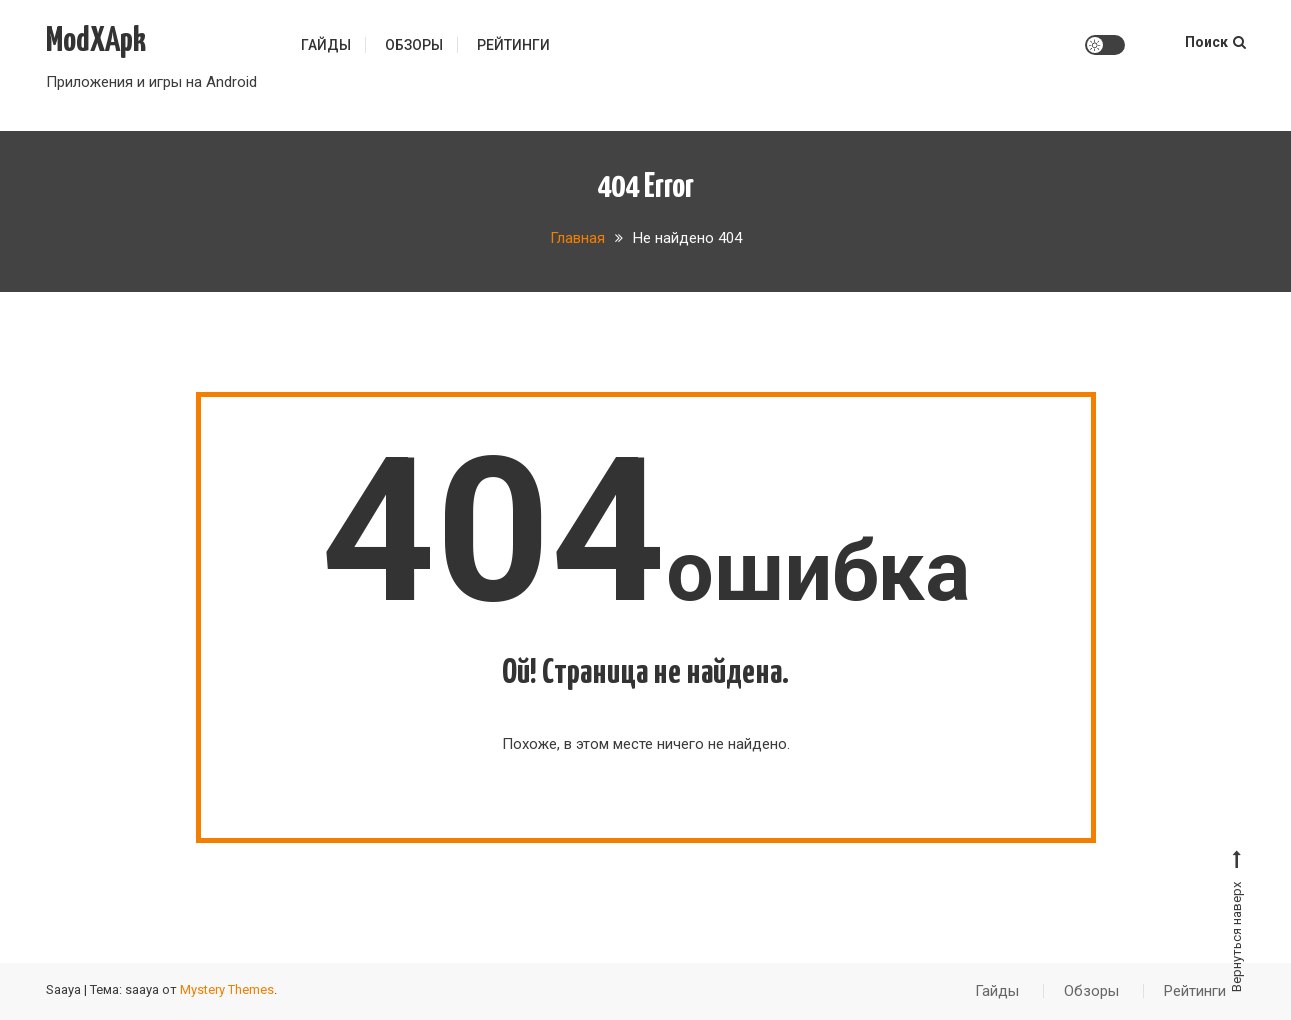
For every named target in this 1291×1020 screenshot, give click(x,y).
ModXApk (96, 41)
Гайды (326, 45)
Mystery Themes (227, 989)
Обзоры (414, 45)
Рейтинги (513, 45)
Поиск (1215, 42)
